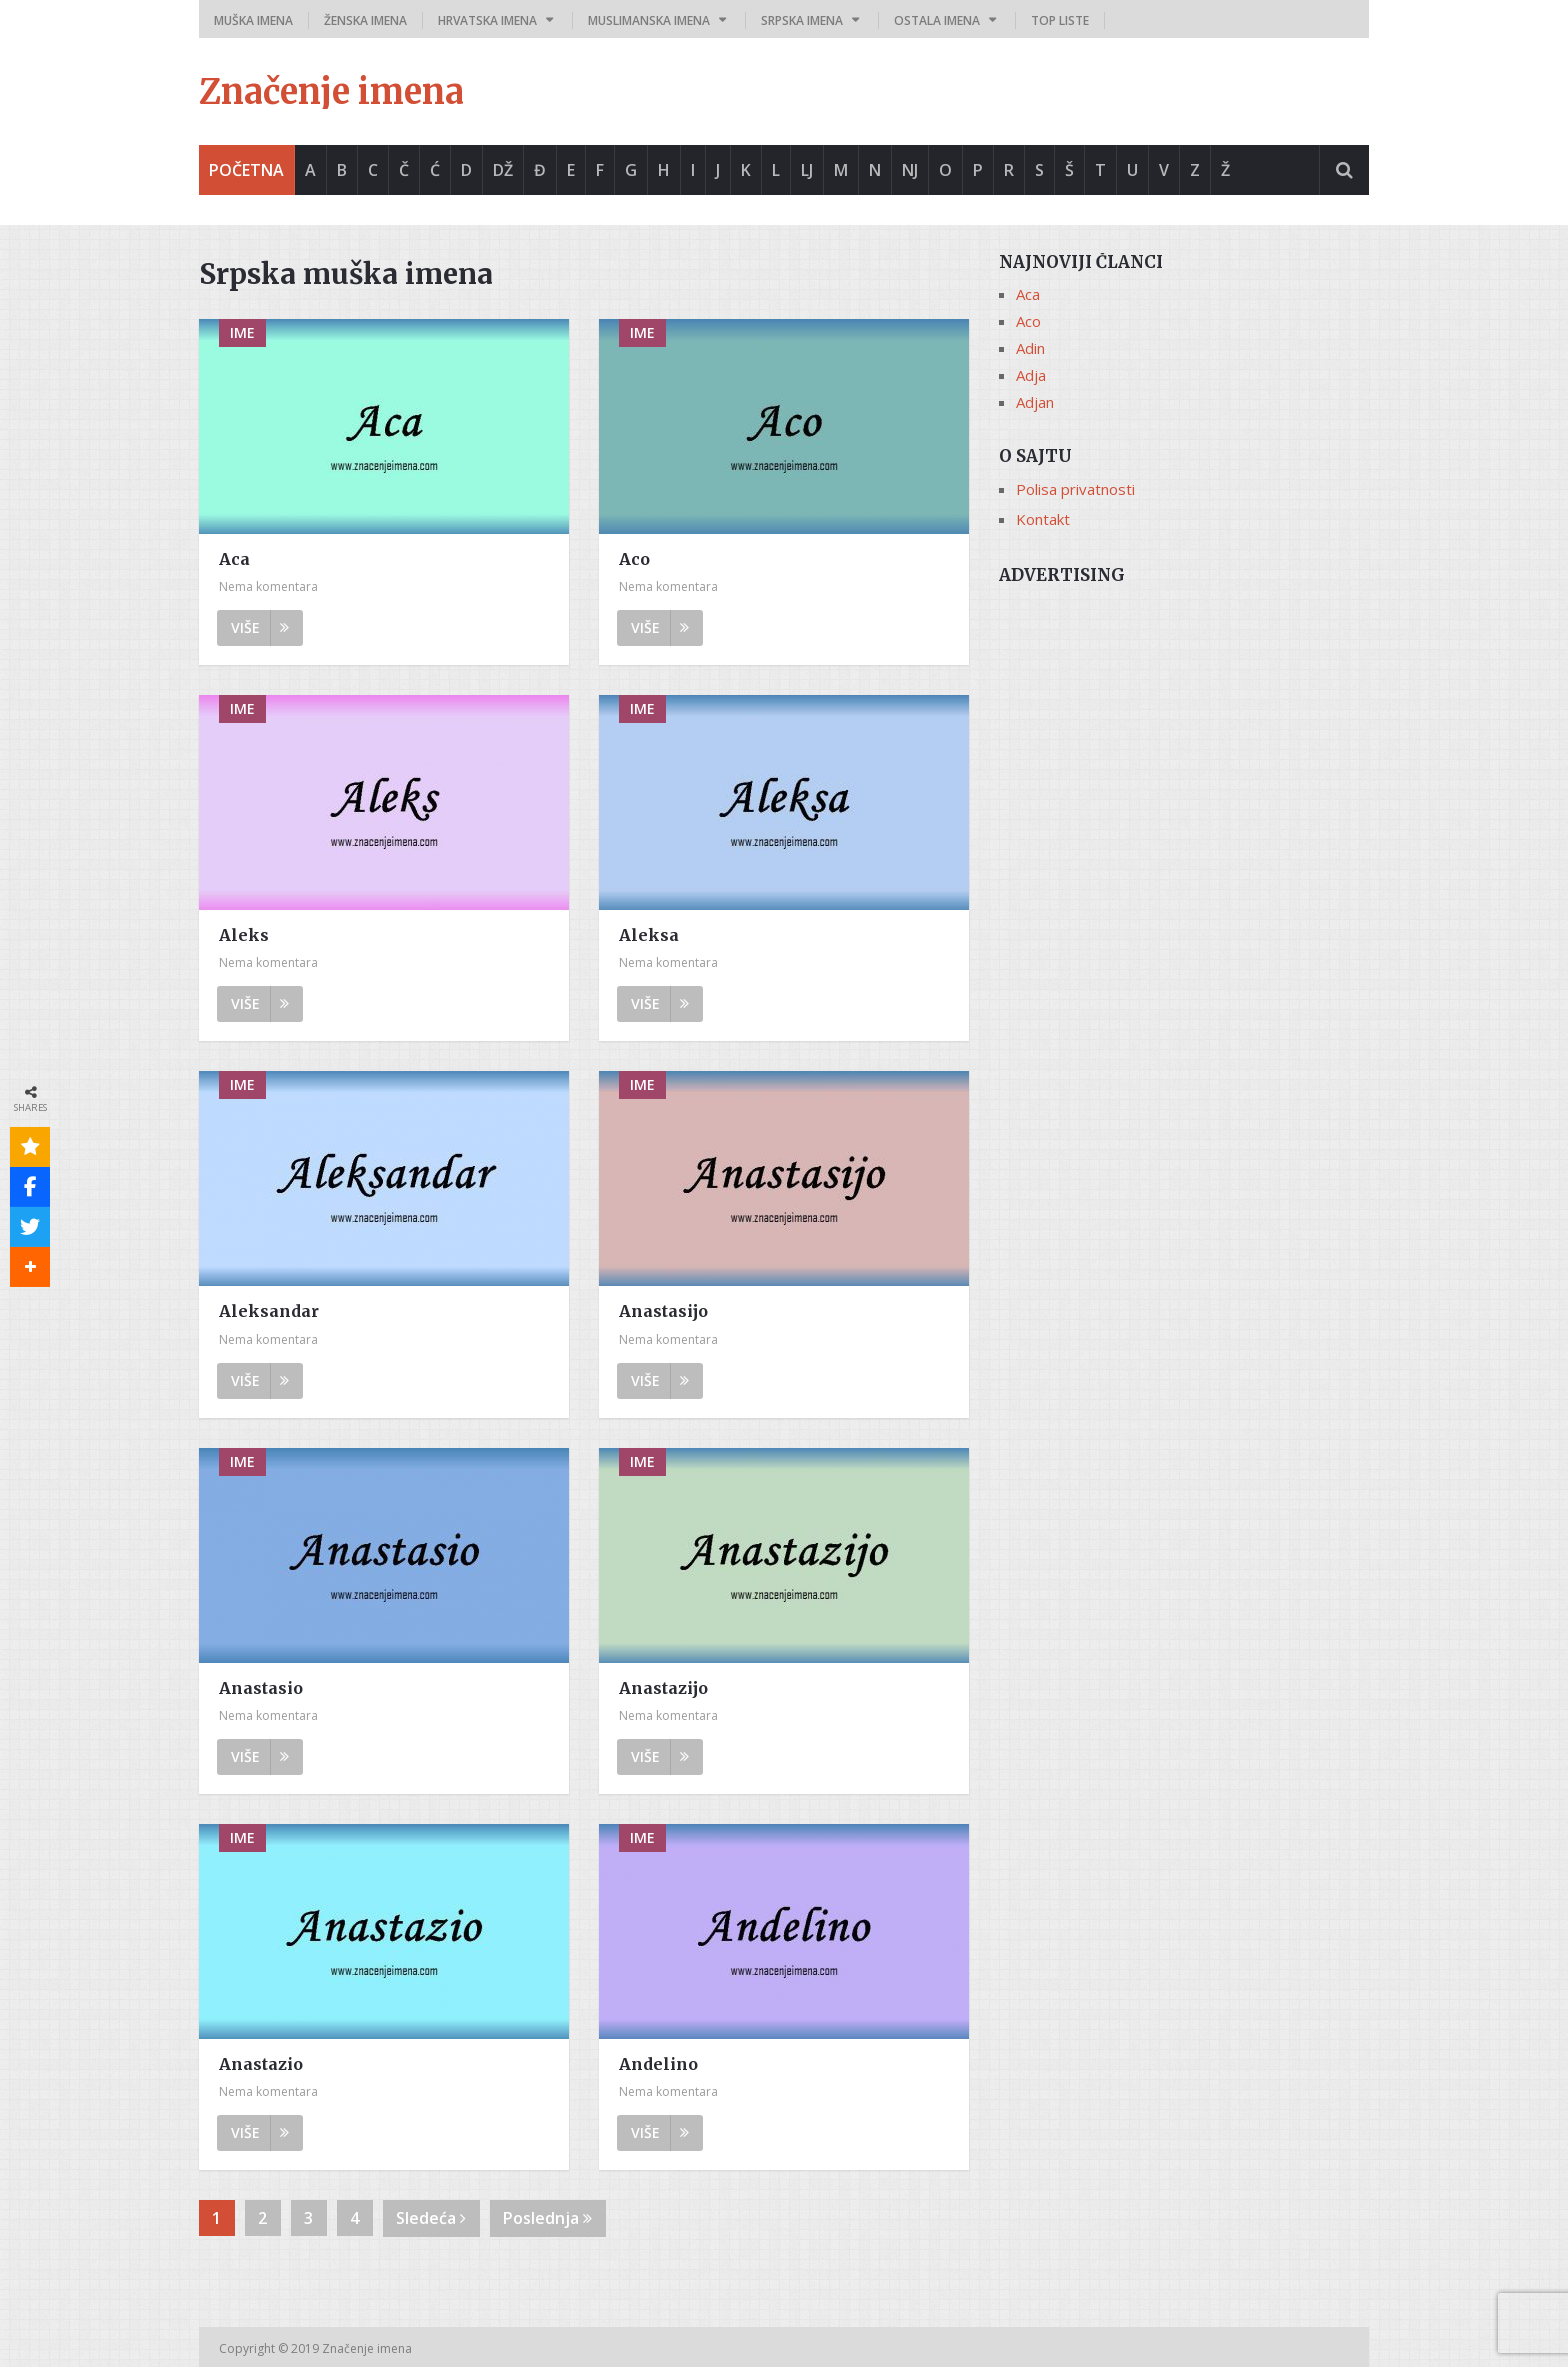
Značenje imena (331, 92)
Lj (807, 170)
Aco (634, 559)
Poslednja (547, 2218)
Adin (1030, 348)
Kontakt (1043, 519)
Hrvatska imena (487, 20)
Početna (246, 170)
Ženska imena (365, 20)
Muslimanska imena (649, 20)
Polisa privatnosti (1075, 489)
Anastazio (261, 2064)
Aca (234, 559)
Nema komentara (268, 586)
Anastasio (261, 1688)
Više (260, 627)
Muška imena (253, 20)
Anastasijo (663, 1311)
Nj (910, 170)
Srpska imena (802, 20)
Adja (1031, 375)
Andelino (658, 2064)
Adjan (1035, 402)
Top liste (1060, 20)
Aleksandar (269, 1311)
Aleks (244, 935)
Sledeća (431, 2218)
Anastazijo (663, 1688)
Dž (503, 170)
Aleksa (649, 935)
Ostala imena (937, 20)
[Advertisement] (1184, 737)
